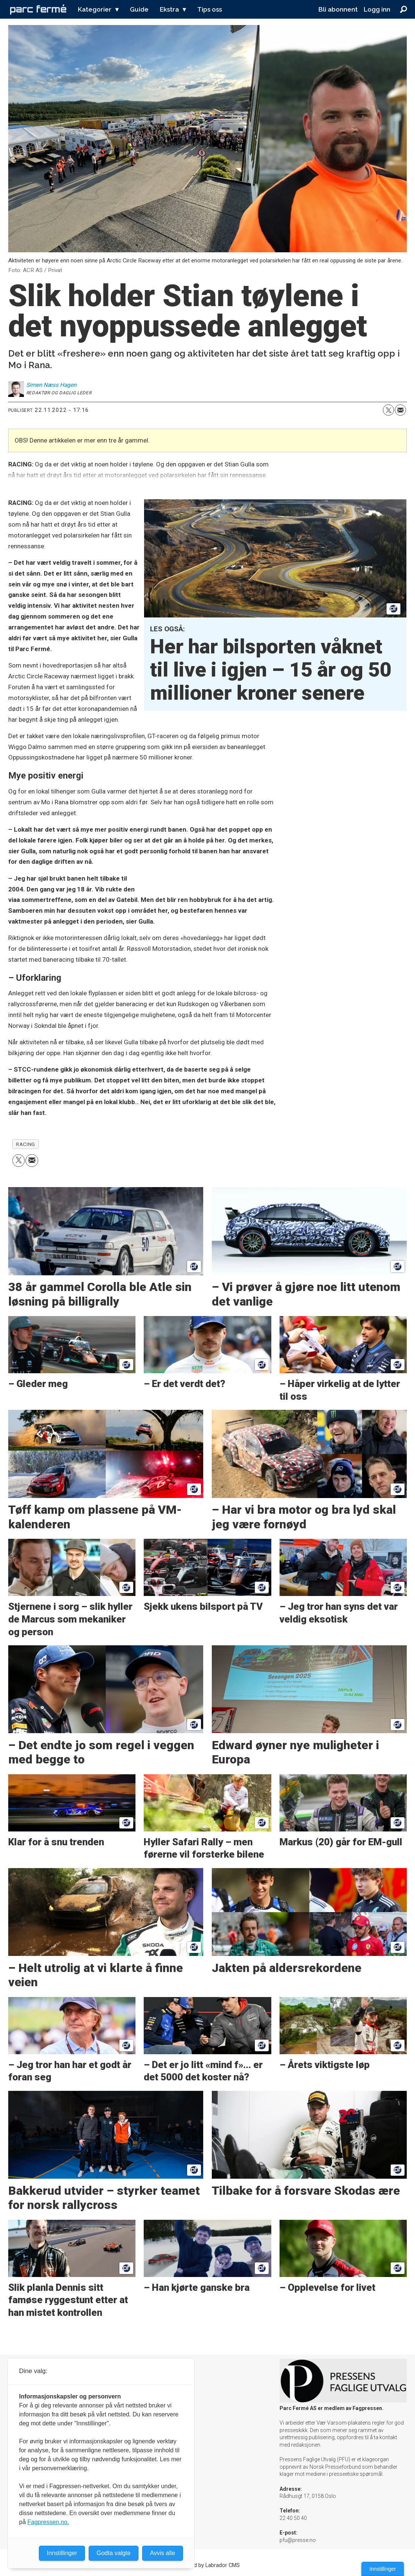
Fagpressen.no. (48, 2522)
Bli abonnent (338, 9)
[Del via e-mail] (400, 410)
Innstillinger (382, 2569)
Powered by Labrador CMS (207, 2565)
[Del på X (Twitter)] (388, 410)
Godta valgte (114, 2553)
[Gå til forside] (38, 9)
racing (25, 1144)
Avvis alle (162, 2553)
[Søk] (403, 9)
